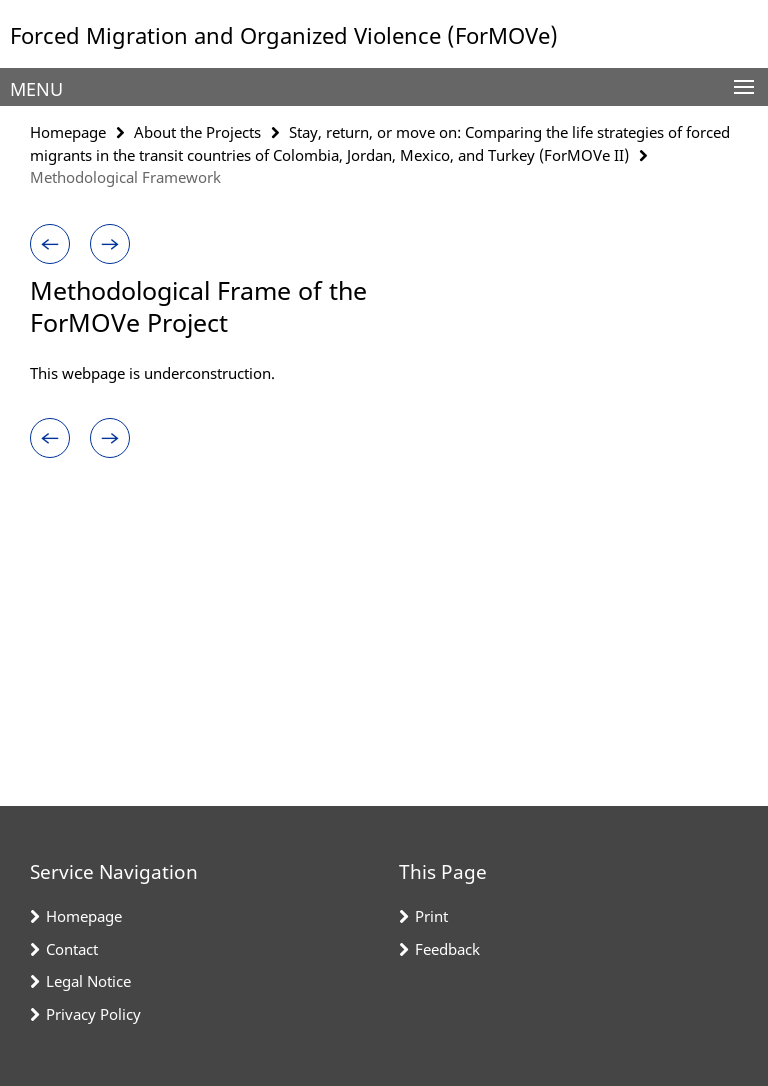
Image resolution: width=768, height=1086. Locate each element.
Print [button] (431, 916)
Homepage (68, 132)
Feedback (447, 949)
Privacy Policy (93, 1014)
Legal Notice (88, 981)
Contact (72, 949)
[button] (50, 244)
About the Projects (197, 132)
